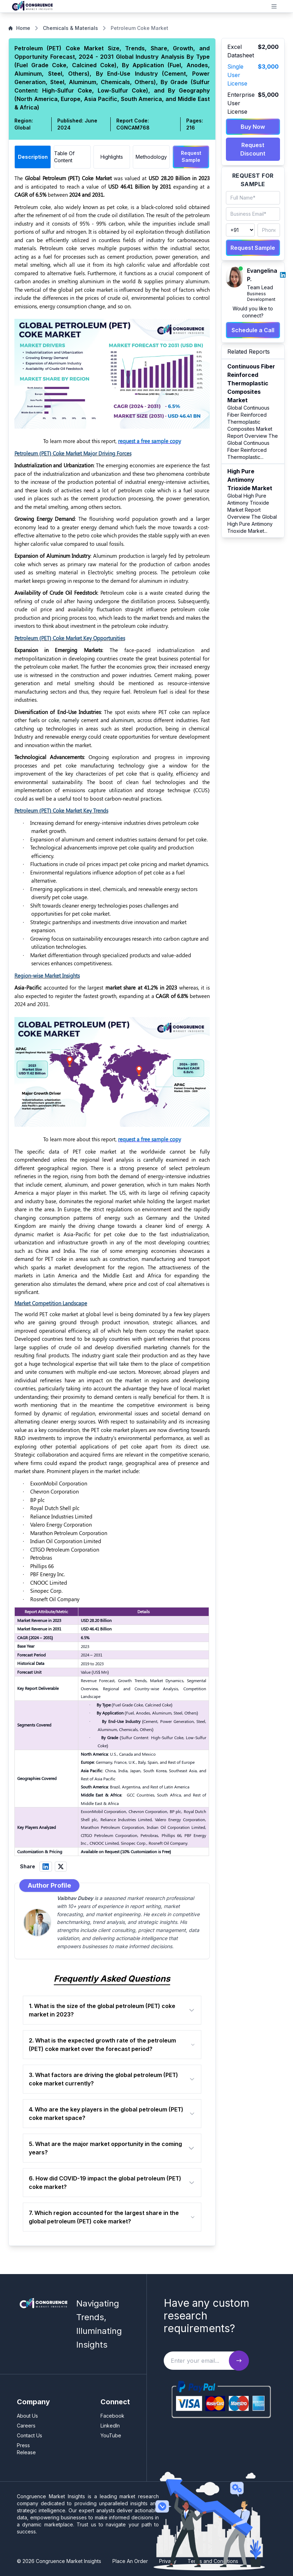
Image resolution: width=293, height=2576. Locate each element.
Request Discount (252, 149)
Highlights (111, 157)
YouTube (110, 2435)
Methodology (151, 157)
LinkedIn (110, 2426)
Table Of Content (64, 156)
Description (33, 157)
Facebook (112, 2416)
